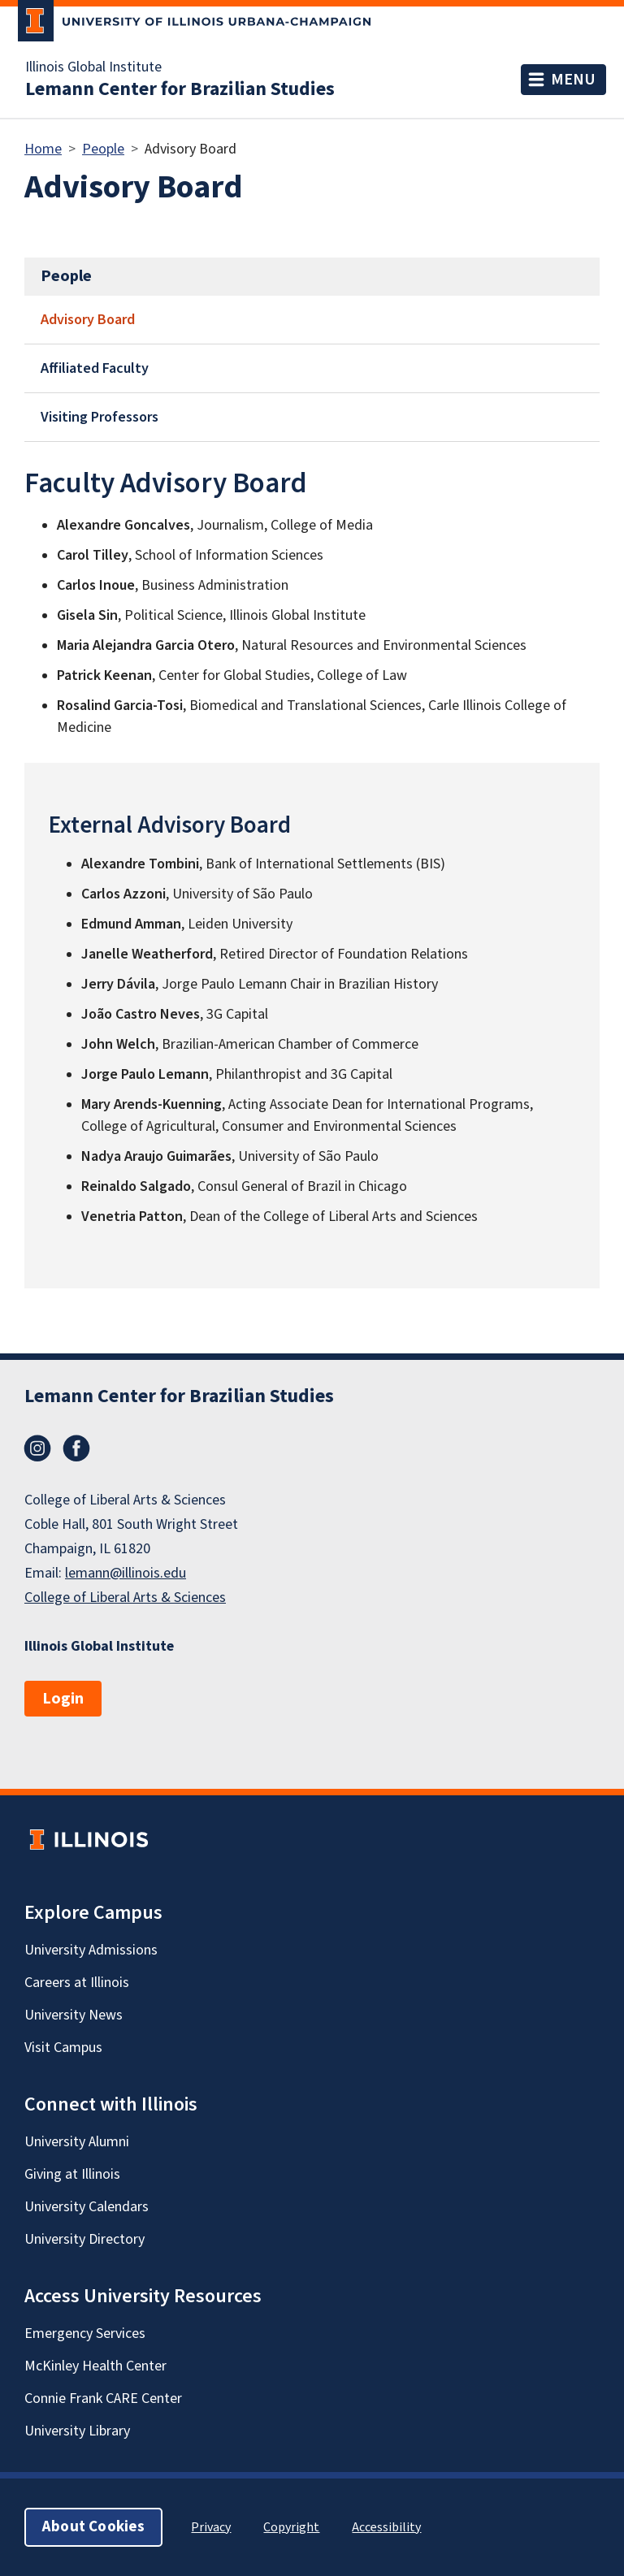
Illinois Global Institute (93, 67)
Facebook (76, 1448)
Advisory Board (88, 320)
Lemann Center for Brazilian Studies (180, 89)
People (103, 149)
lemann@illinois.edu (125, 1573)
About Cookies (93, 2527)
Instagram (37, 1448)
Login (63, 1698)
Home (43, 149)
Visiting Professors (99, 417)
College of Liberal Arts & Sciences (125, 1597)
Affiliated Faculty (95, 368)
